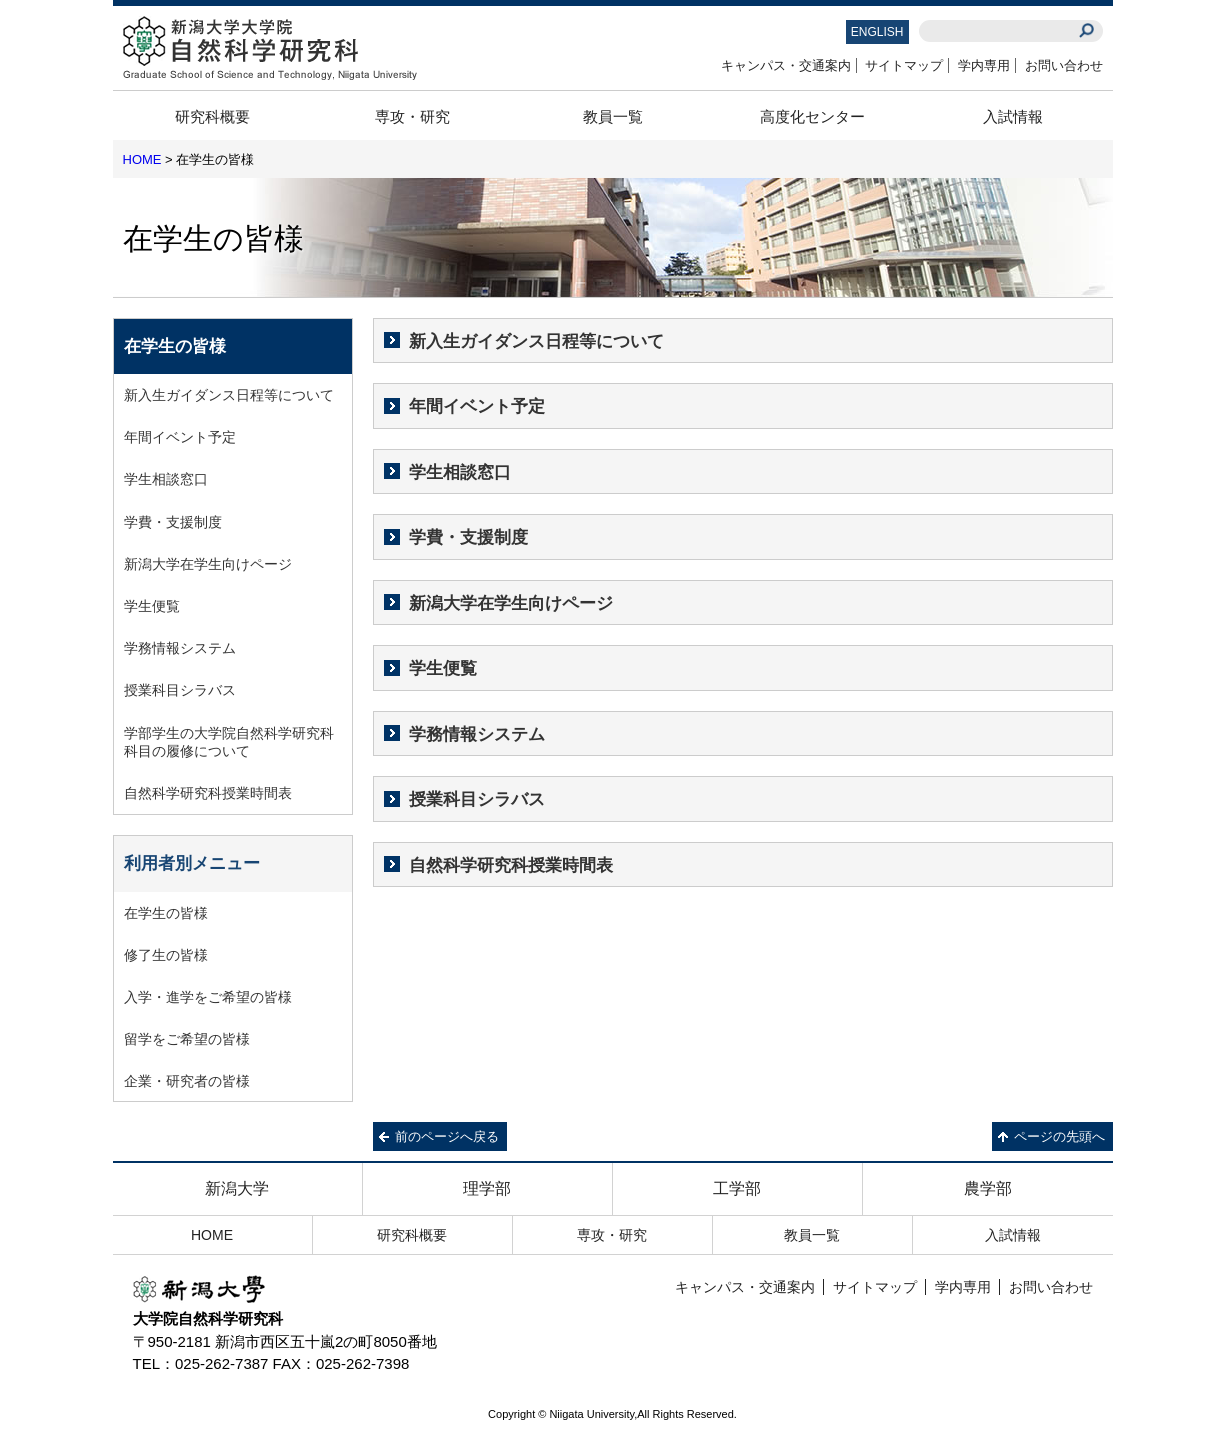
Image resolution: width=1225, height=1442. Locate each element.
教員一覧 (613, 116)
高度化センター (812, 116)
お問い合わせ (1064, 65)
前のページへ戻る (447, 1136)
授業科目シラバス (477, 799)
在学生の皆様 (166, 913)
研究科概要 (212, 116)
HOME (142, 159)
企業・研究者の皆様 (187, 1081)
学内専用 (984, 65)
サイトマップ (904, 65)
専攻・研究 (412, 116)
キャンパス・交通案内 (786, 65)
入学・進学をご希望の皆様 (208, 997)
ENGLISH (877, 32)
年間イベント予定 (477, 406)
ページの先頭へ (1059, 1136)
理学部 (487, 1188)
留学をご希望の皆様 (187, 1039)
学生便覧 (443, 668)
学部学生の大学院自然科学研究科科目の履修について (229, 742)
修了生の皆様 (166, 955)
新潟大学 (237, 1188)
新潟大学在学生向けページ (511, 603)
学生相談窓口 (460, 472)
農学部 (988, 1188)
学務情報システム (477, 734)
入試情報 (1013, 116)
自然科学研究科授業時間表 (511, 865)
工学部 (737, 1188)
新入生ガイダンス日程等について (536, 341)
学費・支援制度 (468, 537)
